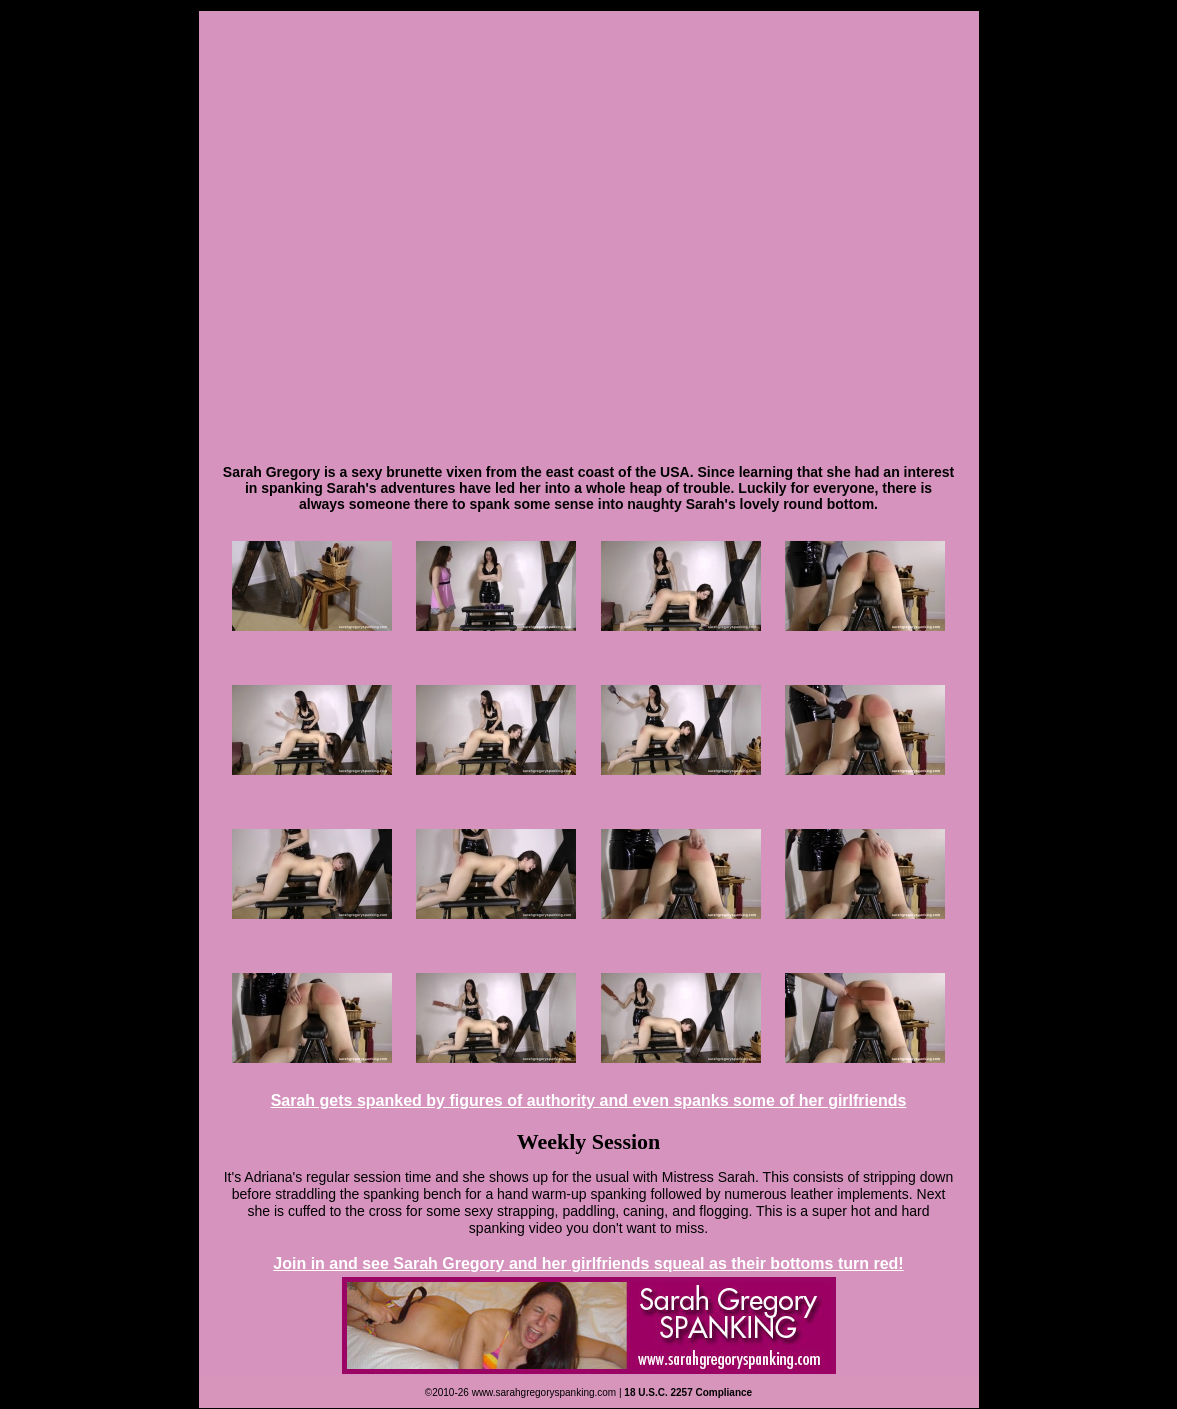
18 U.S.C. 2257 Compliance (688, 1392)
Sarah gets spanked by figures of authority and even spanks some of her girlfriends (589, 1100)
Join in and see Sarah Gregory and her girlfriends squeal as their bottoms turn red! (588, 1263)
